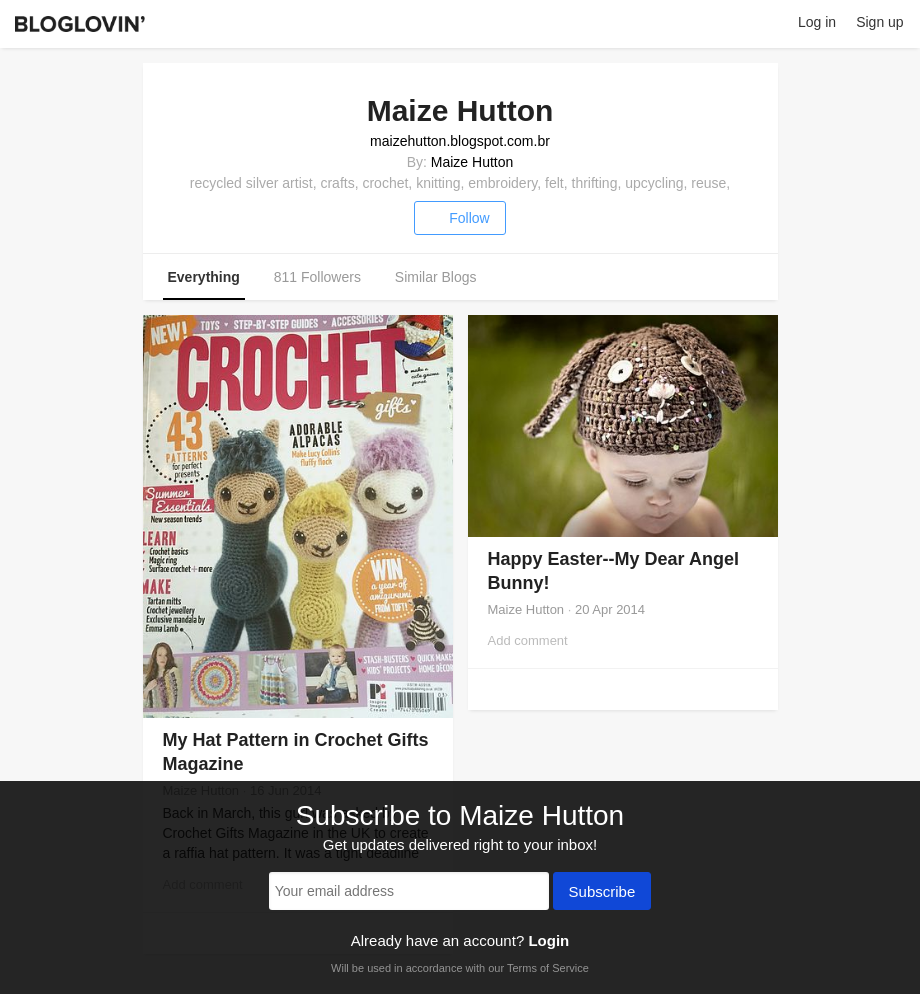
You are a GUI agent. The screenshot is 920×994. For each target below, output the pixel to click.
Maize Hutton (472, 162)
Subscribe (602, 893)
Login (548, 940)
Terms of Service (548, 968)
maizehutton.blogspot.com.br (460, 141)
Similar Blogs (436, 277)
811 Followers (317, 277)
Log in (817, 22)
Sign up (879, 22)
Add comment (528, 640)
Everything (204, 277)
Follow (459, 218)
